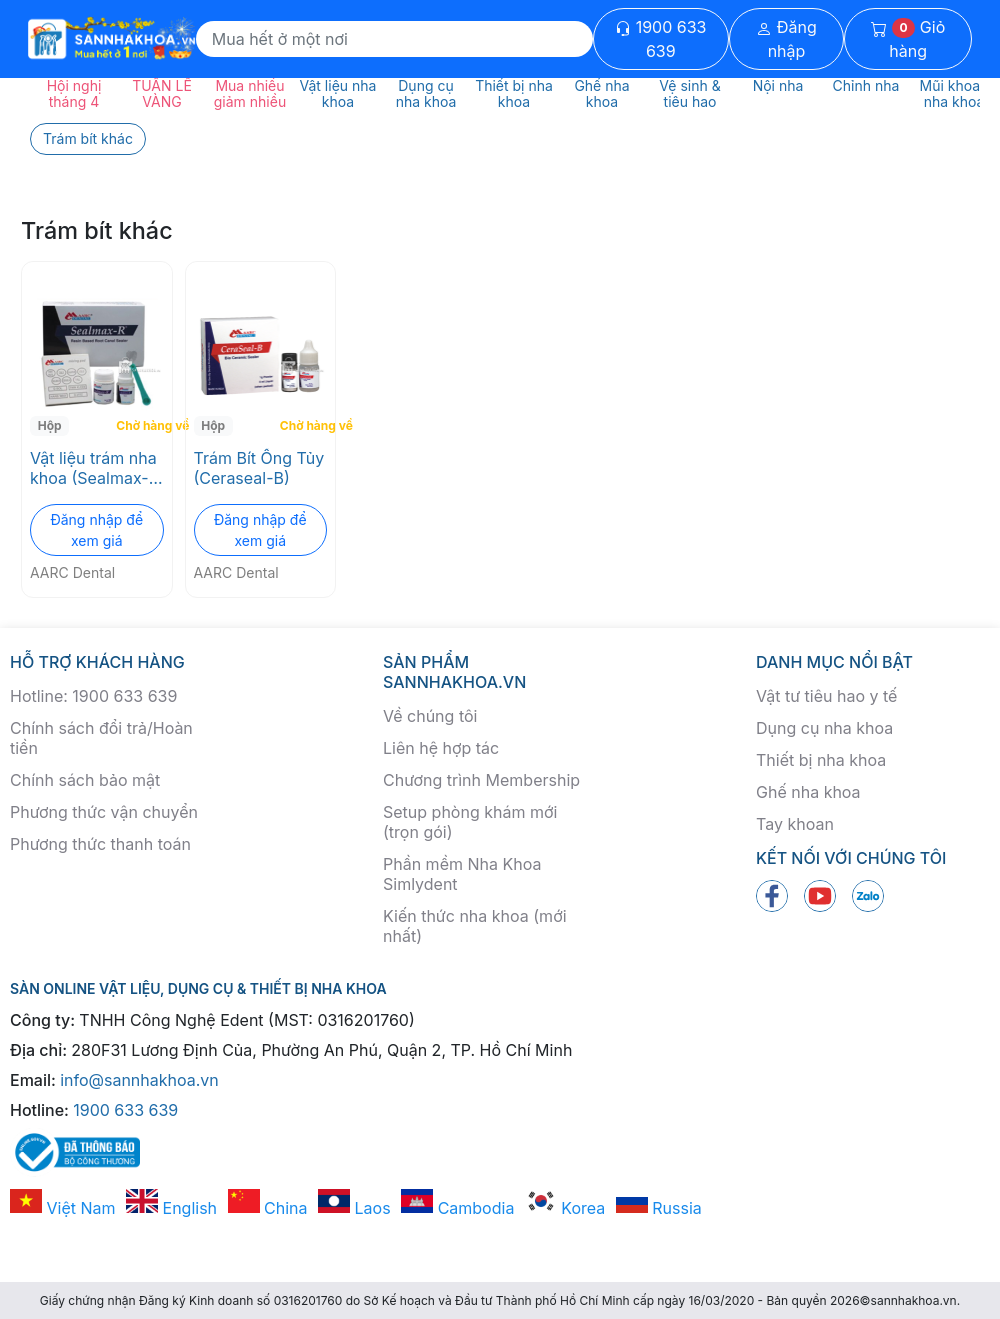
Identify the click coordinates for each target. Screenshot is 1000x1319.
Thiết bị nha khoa (821, 760)
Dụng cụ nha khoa (824, 728)
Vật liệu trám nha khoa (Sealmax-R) (93, 468)
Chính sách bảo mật (85, 780)
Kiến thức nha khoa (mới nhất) (475, 926)
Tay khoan (795, 824)
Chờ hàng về (141, 425)
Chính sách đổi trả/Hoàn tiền (101, 738)
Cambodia (457, 1208)
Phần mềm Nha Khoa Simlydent (462, 874)
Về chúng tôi (430, 716)
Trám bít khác (88, 138)
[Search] (394, 39)
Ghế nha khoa (808, 792)
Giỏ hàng (908, 39)
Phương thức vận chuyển (104, 812)
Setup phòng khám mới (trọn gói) (470, 822)
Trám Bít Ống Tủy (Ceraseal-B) (259, 468)
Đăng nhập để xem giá (96, 530)
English (171, 1208)
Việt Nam (63, 1208)
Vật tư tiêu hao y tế (826, 696)
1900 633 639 (660, 39)
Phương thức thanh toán (100, 844)
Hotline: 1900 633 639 (93, 696)
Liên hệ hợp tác (441, 748)
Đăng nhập (786, 39)
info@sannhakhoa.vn (139, 1080)
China (268, 1208)
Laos (354, 1208)
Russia (659, 1208)
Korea (565, 1208)
